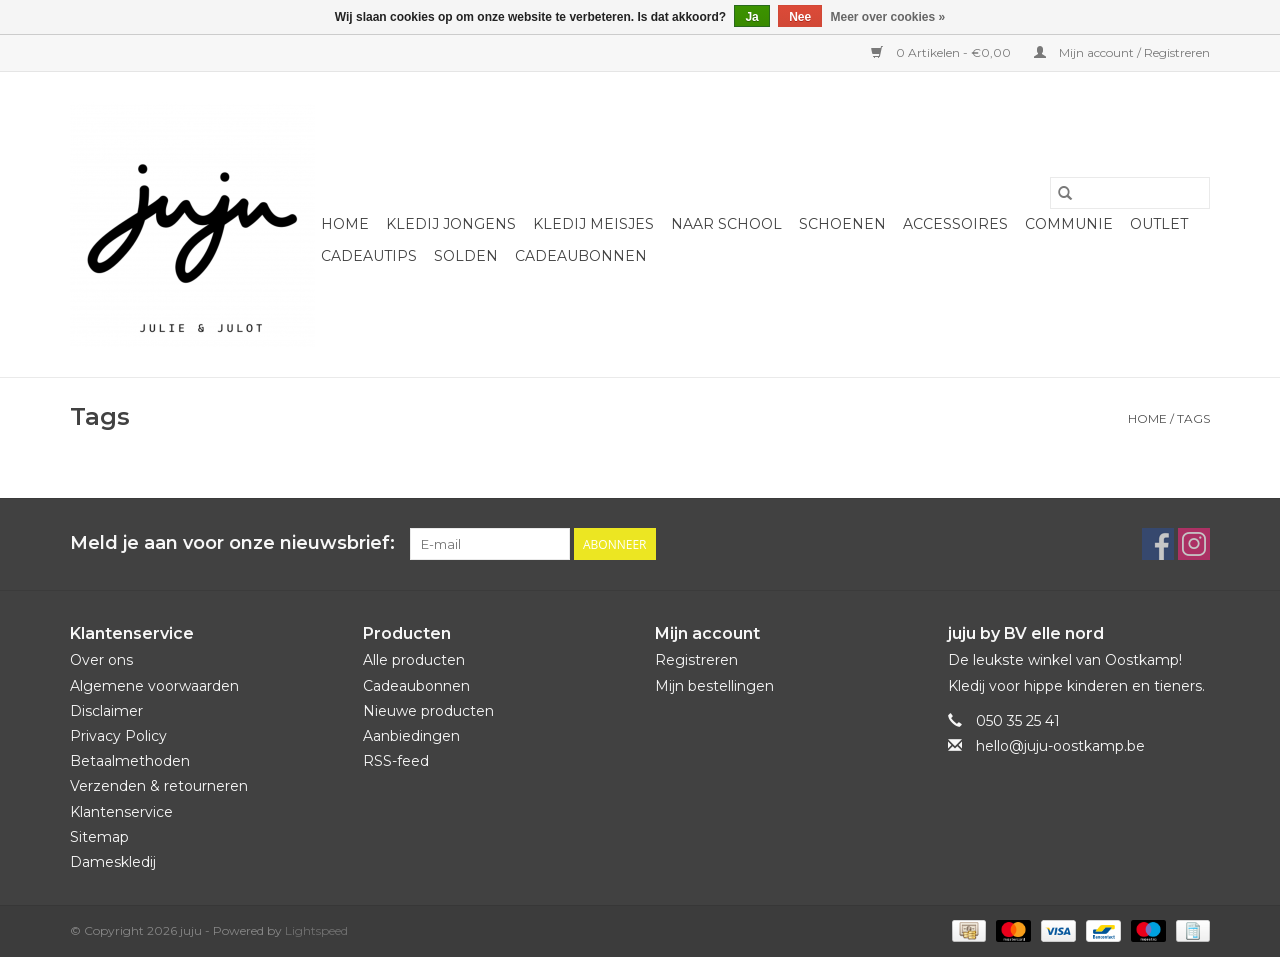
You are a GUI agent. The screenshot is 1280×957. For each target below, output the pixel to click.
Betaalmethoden (130, 761)
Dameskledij (113, 862)
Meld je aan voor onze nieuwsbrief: (232, 543)
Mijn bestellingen (714, 686)
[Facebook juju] (1158, 544)
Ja (751, 17)
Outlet (1159, 224)
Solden (466, 256)
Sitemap (99, 837)
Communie (1069, 224)
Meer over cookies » (888, 17)
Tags (1193, 418)
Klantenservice (121, 812)
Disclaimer (106, 711)
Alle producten (414, 660)
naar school (726, 224)
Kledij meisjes (593, 224)
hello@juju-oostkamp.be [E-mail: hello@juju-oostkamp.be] (1060, 746)
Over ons (101, 660)
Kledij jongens (451, 224)
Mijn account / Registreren (1122, 52)
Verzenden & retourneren (159, 786)
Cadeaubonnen (581, 256)
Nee (800, 17)
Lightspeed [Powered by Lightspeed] (316, 930)
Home (345, 224)
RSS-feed (396, 761)
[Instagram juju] (1194, 544)
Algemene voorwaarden (154, 686)
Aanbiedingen (411, 736)
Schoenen (842, 224)
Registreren (696, 660)
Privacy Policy (118, 736)
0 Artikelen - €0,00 (942, 52)
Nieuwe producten (428, 711)
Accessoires (955, 224)
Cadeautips (369, 256)
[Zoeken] (1130, 193)
